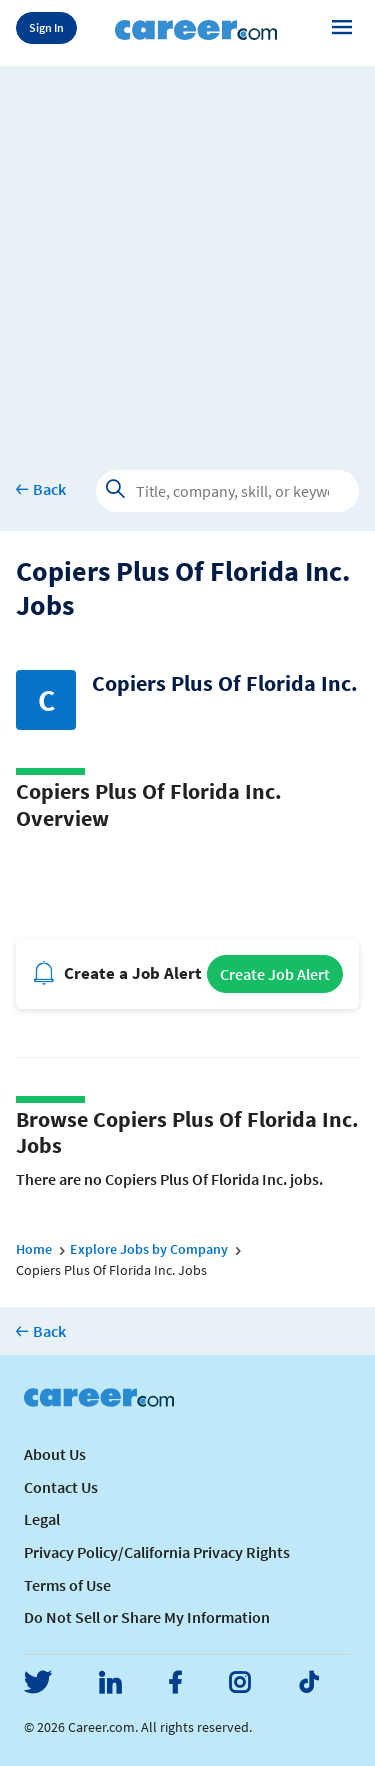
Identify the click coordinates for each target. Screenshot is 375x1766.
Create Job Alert (275, 974)
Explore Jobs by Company (149, 1249)
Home (34, 1249)
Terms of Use (67, 1585)
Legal (42, 1519)
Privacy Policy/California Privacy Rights (157, 1552)
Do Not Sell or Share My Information (147, 1617)
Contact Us (61, 1487)
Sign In (46, 27)
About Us (55, 1454)
